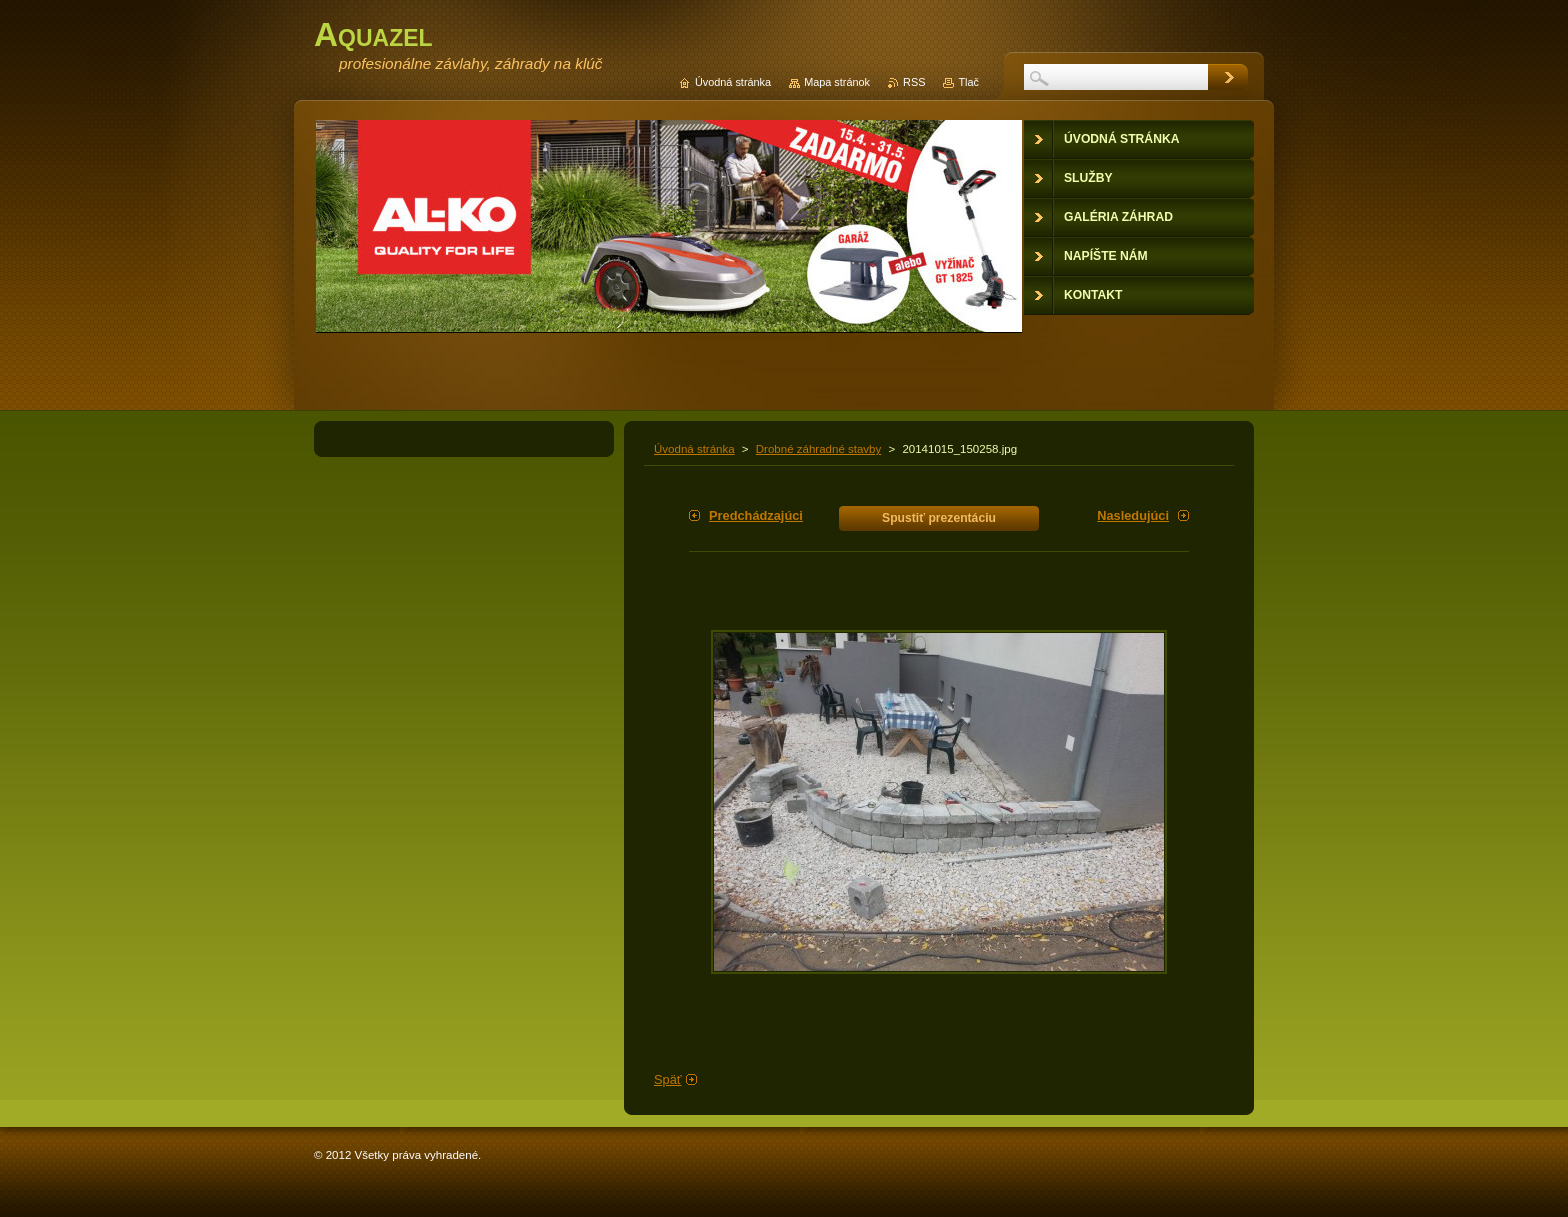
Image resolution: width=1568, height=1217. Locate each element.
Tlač (968, 82)
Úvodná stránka (694, 449)
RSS (914, 82)
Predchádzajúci (756, 515)
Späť (668, 1079)
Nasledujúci (1133, 515)
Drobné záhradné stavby (818, 449)
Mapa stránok (837, 82)
